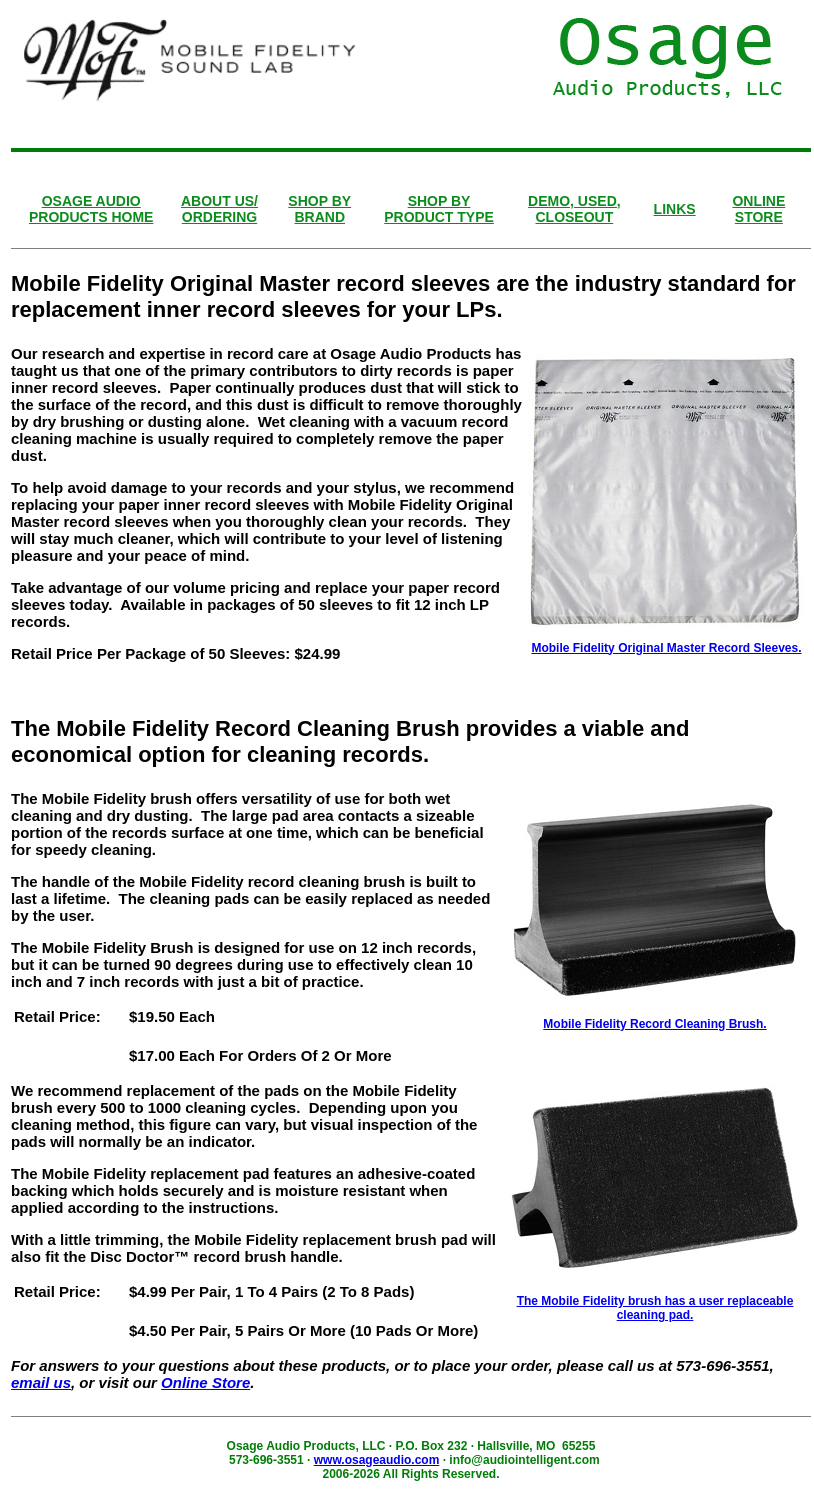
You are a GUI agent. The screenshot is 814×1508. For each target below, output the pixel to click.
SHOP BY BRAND (319, 209)
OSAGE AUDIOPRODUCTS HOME (91, 209)
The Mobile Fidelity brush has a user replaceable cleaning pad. (655, 1308)
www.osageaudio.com (377, 1460)
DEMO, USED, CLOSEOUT (574, 209)
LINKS (675, 209)
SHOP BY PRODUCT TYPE (439, 209)
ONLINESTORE (758, 209)
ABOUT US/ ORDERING (219, 209)
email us (41, 1382)
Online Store (205, 1382)
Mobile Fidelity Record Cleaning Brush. (654, 1024)
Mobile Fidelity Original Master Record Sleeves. (666, 648)
